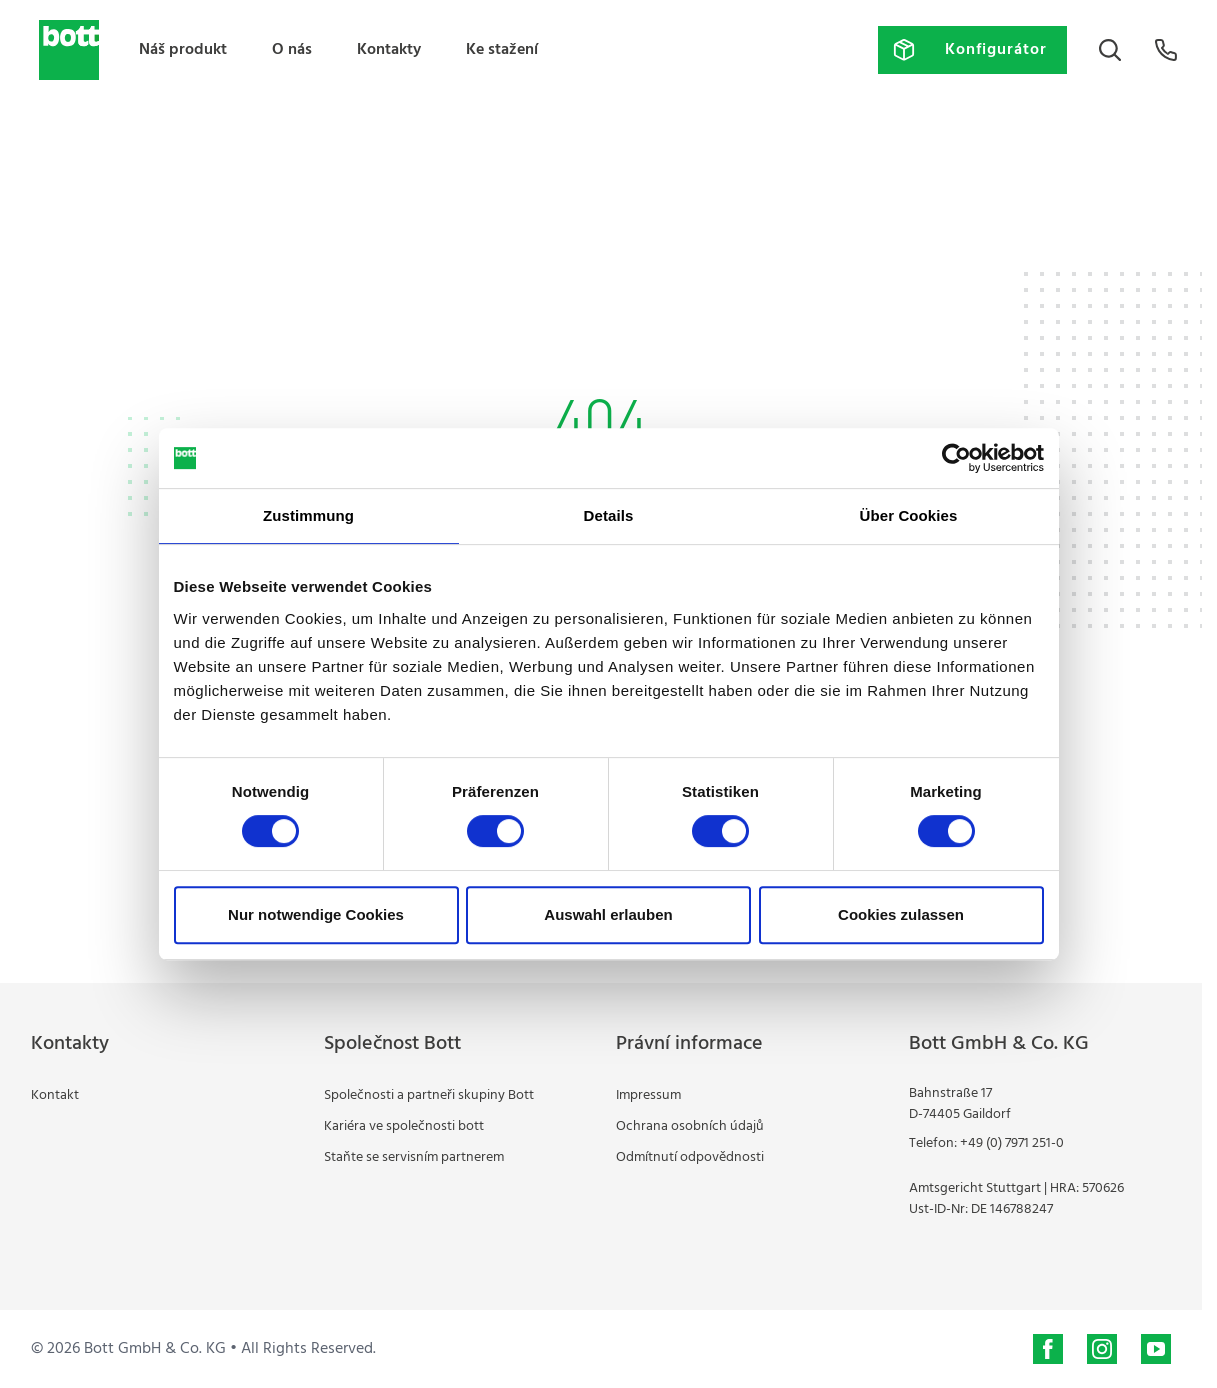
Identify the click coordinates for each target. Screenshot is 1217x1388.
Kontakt (55, 1095)
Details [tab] (609, 515)
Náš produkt (183, 50)
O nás (292, 50)
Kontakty (389, 50)
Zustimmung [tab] (308, 515)
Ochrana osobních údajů (690, 1126)
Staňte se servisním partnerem (414, 1157)
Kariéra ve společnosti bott (404, 1126)
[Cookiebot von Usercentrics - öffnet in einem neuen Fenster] (956, 458)
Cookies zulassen (901, 914)
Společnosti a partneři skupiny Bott (429, 1095)
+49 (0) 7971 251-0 (1012, 1143)
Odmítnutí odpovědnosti (690, 1157)
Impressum (648, 1095)
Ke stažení (502, 50)
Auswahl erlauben (608, 914)
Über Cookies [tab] (909, 515)
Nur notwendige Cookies (316, 914)
